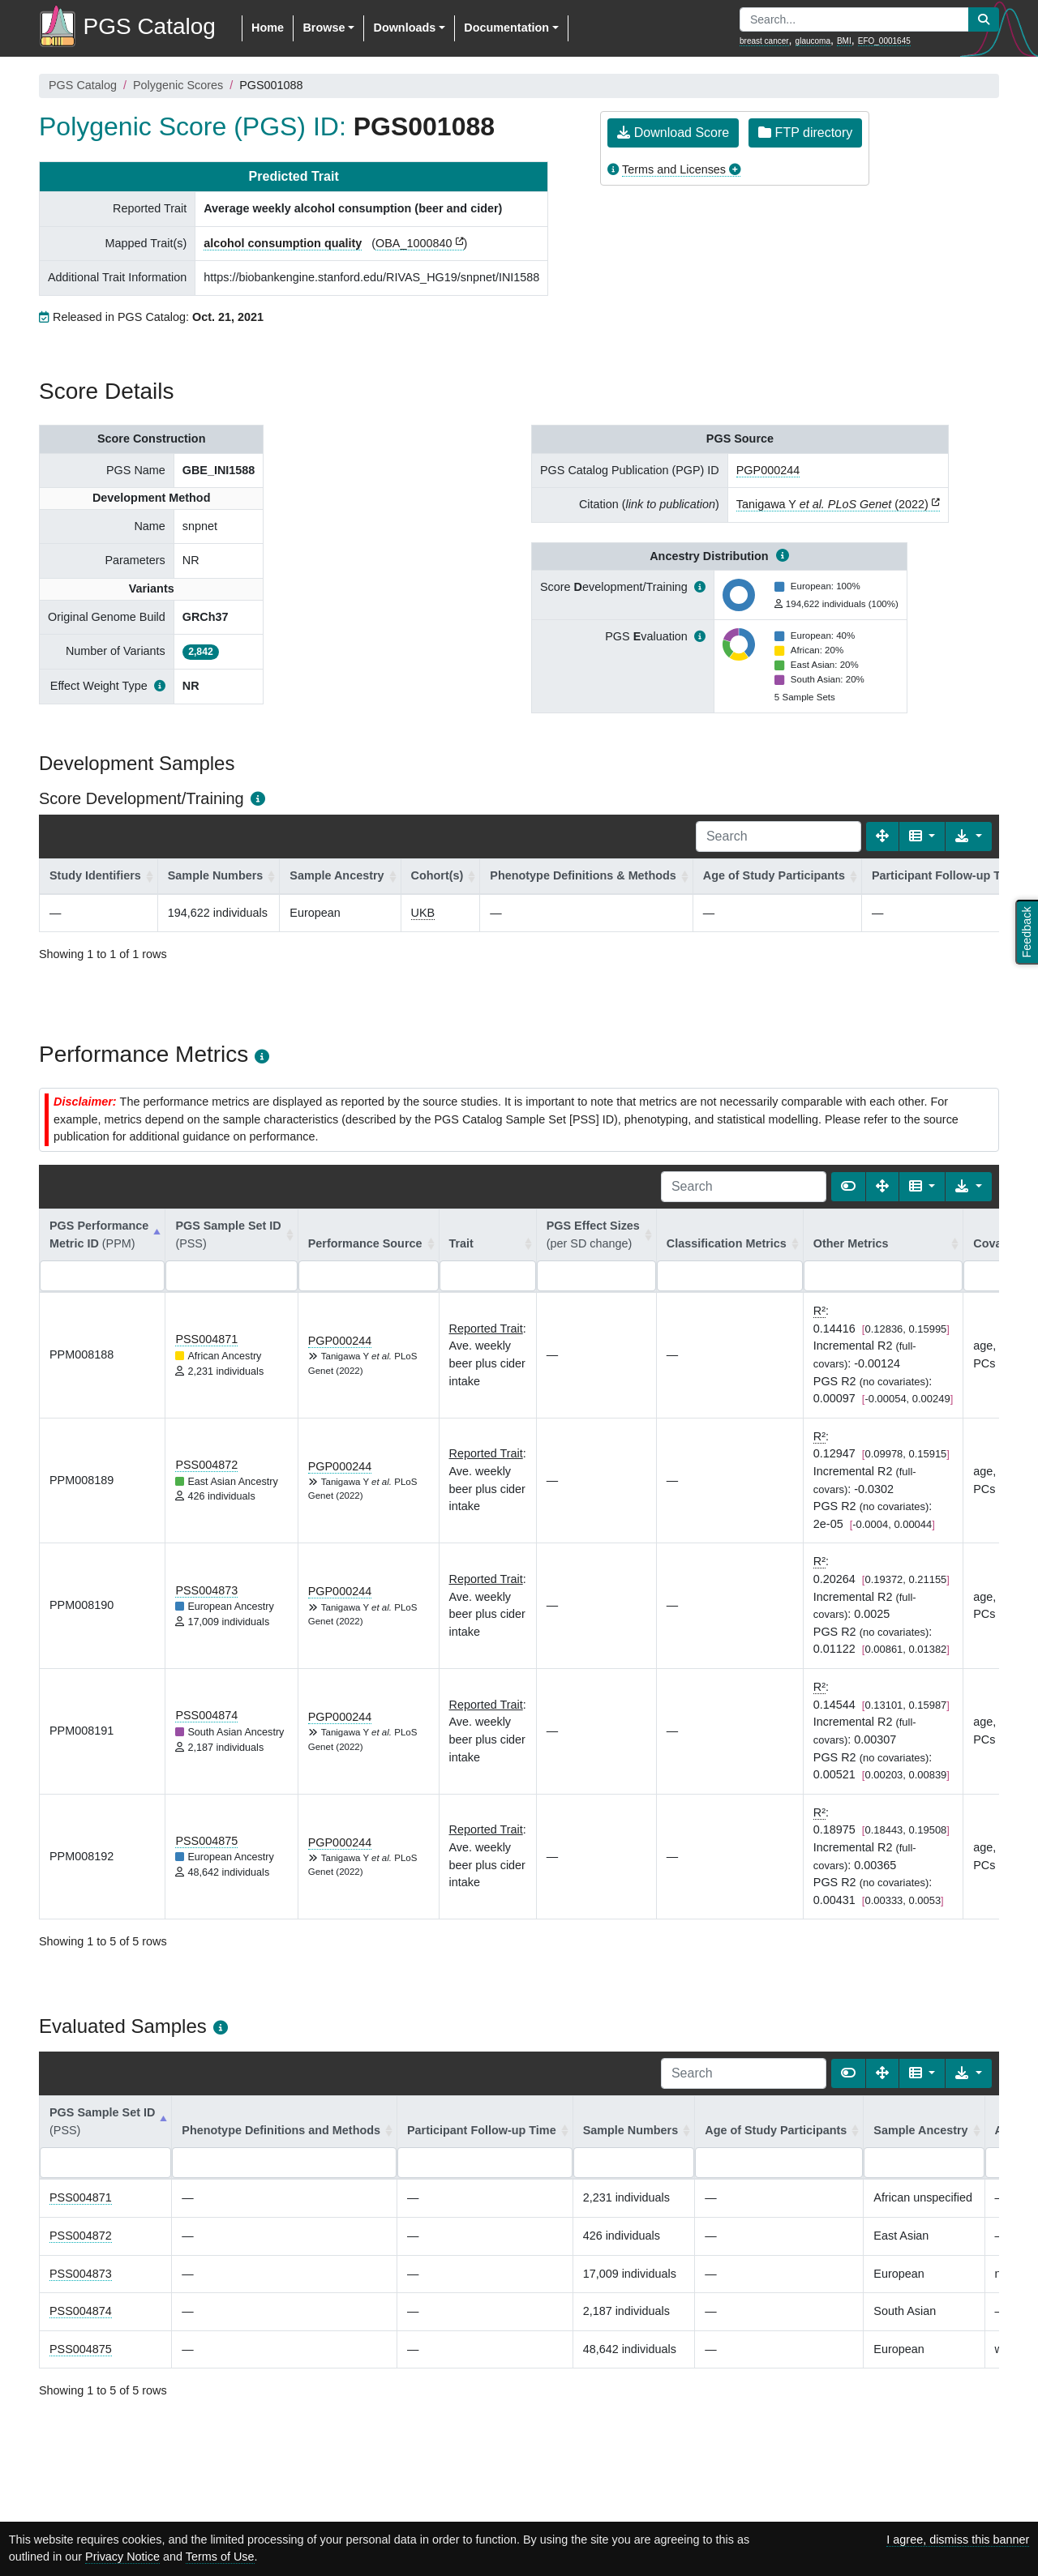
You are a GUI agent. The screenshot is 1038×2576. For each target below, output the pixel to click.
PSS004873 (206, 1590)
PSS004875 (206, 1840)
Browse (323, 27)
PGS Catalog (83, 85)
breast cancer (764, 40)
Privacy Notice (122, 2556)
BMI (844, 40)
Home (267, 27)
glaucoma (813, 40)
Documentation (506, 27)
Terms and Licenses (674, 169)
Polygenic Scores (178, 85)
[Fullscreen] (882, 836)
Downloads (404, 27)
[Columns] (922, 836)
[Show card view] (848, 1186)
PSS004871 (206, 1339)
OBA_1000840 (413, 243)
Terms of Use (220, 2556)
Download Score (673, 132)
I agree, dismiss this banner (957, 2539)
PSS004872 (206, 1464)
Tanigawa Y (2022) (832, 504)
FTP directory (805, 132)
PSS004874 (206, 1715)
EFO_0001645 (884, 40)
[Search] (778, 836)
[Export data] (969, 836)
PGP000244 (768, 470)
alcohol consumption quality (283, 243)
